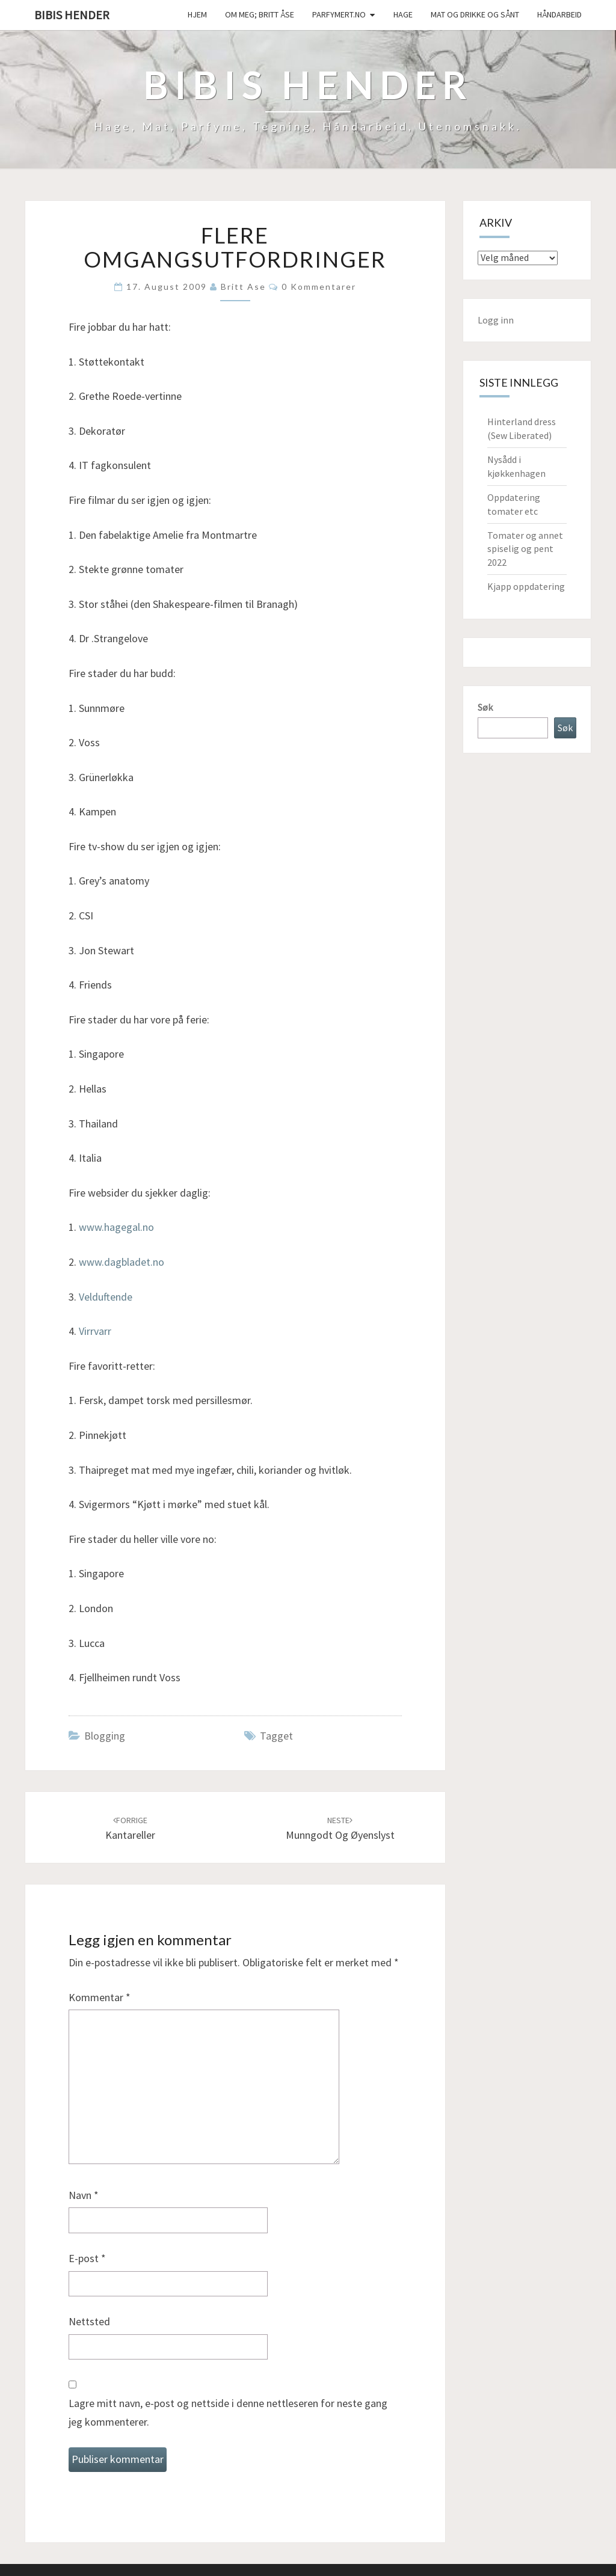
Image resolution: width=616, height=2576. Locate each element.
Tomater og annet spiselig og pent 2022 (525, 549)
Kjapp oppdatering (526, 586)
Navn (84, 2195)
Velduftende (105, 1297)
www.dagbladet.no (121, 1262)
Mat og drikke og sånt (475, 14)
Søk (485, 707)
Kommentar (100, 1997)
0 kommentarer (319, 286)
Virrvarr (95, 1331)
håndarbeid (559, 14)
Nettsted (89, 2321)
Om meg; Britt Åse (259, 14)
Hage (403, 14)
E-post (87, 2258)
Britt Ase (243, 286)
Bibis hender (71, 14)
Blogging (104, 1736)
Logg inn (496, 320)
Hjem (197, 14)
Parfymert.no (339, 14)
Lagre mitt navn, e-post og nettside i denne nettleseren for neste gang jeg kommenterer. (228, 2412)
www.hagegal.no (116, 1227)
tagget (276, 1736)
